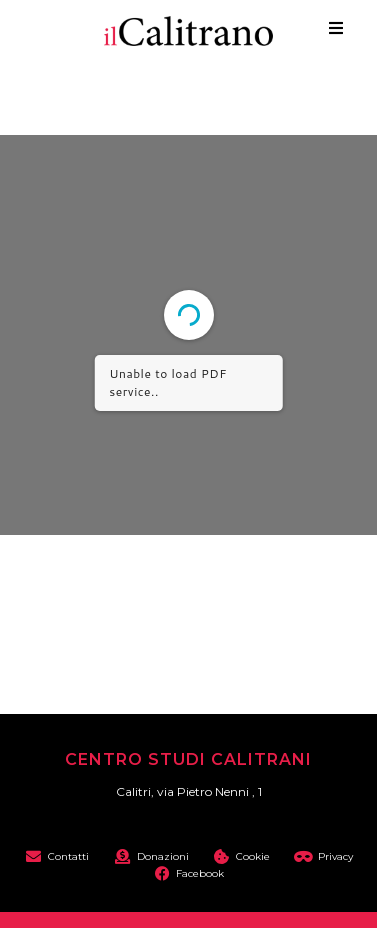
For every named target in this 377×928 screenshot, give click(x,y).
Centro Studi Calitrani (188, 759)
